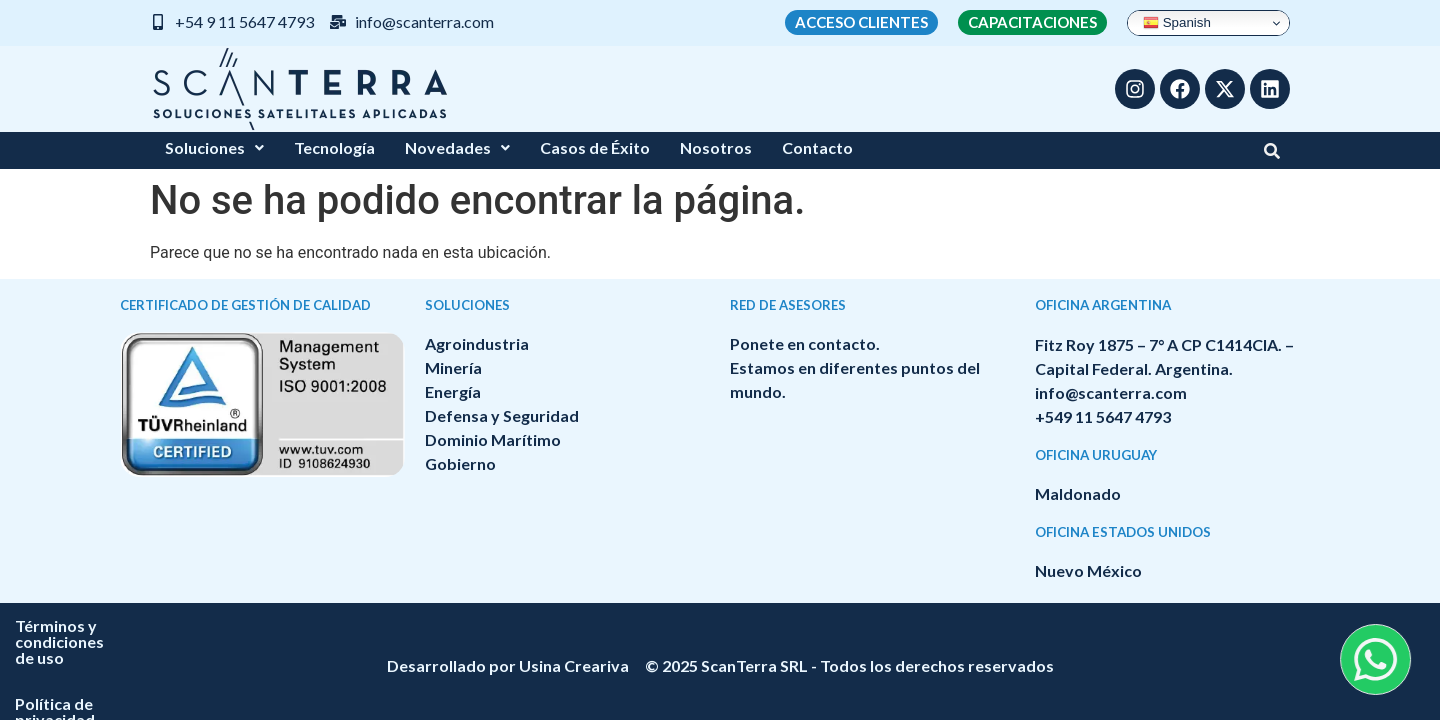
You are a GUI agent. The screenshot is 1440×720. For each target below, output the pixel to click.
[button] (214, 148)
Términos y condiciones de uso (625, 625)
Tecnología (334, 147)
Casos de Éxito (595, 147)
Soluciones (214, 147)
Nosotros (716, 147)
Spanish (1177, 23)
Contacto (817, 147)
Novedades (457, 147)
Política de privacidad (848, 625)
